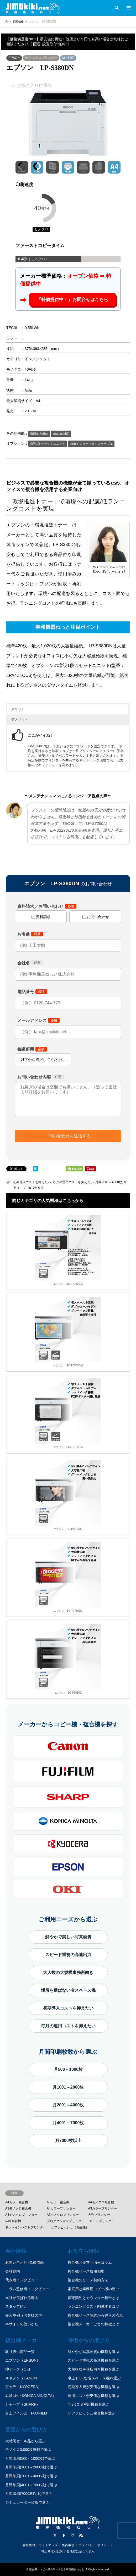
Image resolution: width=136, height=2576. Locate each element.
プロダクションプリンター (66, 2221)
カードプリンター (101, 2221)
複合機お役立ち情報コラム (90, 2262)
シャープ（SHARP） (22, 2404)
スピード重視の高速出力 (68, 1954)
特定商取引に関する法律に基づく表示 (68, 2551)
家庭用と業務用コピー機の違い (93, 2289)
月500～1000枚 (68, 2069)
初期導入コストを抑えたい (32, 1182)
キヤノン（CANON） (23, 2378)
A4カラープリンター (61, 2208)
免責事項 (68, 2545)
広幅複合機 (13, 2221)
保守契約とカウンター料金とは (93, 2298)
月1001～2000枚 (68, 2087)
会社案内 (12, 2271)
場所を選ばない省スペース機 (68, 1990)
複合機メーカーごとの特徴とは (93, 2324)
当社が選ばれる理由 (21, 2298)
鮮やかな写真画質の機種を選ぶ (93, 2352)
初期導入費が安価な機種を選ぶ (93, 2387)
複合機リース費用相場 (86, 2271)
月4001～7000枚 (68, 2123)
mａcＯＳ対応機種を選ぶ (88, 2404)
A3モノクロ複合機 (18, 2208)
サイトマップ (48, 2545)
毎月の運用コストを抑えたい (73, 1182)
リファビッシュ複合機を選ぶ (92, 2413)
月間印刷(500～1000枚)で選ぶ (30, 2458)
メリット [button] (18, 709)
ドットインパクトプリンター (25, 2227)
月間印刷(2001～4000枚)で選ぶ (31, 2476)
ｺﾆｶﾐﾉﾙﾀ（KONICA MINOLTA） (30, 2396)
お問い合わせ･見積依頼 (24, 2262)
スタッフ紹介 (16, 2306)
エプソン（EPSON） (22, 2360)
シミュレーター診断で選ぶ (27, 2502)
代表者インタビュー (21, 2280)
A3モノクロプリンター (63, 2215)
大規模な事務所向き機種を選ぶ (93, 2369)
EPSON (14, 58)
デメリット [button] (19, 719)
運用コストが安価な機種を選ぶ (93, 2396)
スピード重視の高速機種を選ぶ (93, 2360)
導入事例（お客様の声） (25, 2315)
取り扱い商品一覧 (20, 2352)
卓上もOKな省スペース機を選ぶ (94, 2378)
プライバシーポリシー (94, 2545)
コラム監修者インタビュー (27, 2289)
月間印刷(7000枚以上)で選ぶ (29, 2493)
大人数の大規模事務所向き (68, 1972)
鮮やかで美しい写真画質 (68, 1937)
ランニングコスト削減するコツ (93, 2306)
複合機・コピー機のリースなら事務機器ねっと (56, 2569)
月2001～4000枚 (68, 2105)
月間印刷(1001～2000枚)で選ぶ (31, 2467)
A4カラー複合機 (16, 2202)
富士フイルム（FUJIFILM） (28, 2413)
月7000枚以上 (68, 2140)
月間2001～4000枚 (108, 1182)
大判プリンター (99, 2215)
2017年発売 (36, 1188)
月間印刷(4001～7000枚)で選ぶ (31, 2485)
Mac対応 (68, 58)
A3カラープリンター (102, 2208)
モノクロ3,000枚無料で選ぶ (28, 2449)
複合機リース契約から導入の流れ (95, 2315)
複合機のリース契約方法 (88, 2280)
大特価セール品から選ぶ (25, 2441)
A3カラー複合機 (58, 2202)
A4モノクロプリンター (41, 58)
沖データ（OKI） (19, 2369)
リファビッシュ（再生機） (70, 2227)
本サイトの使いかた (21, 2324)
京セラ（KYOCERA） (23, 2387)
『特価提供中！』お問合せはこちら (72, 299)
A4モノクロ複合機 (101, 2202)
